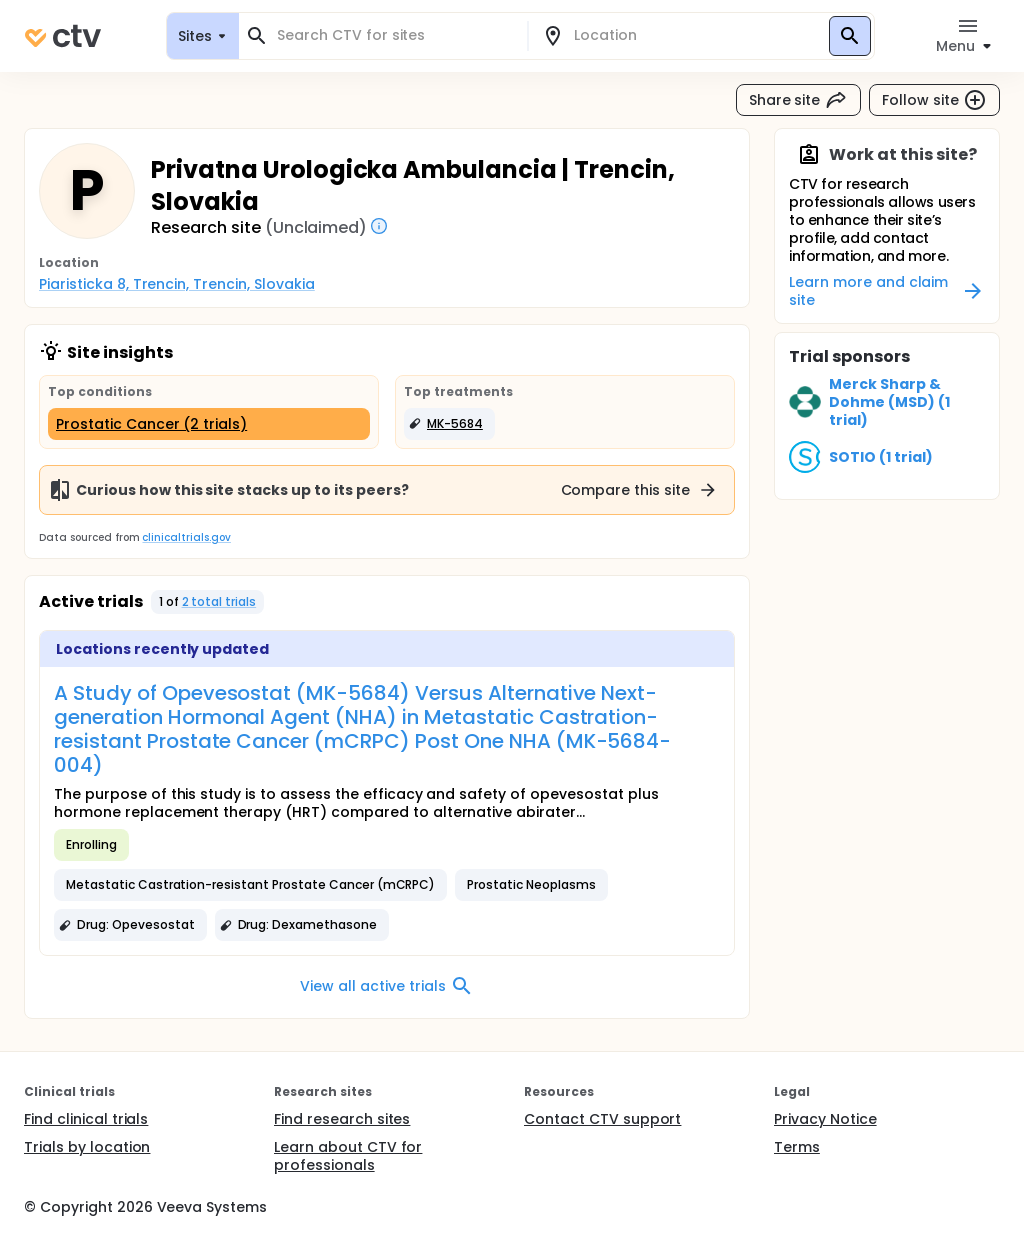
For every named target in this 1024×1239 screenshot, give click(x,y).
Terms (797, 1147)
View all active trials (386, 986)
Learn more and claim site (887, 291)
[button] (449, 424)
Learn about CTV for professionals (348, 1156)
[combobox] (395, 35)
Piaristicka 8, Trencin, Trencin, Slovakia (177, 284)
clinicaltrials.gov (186, 537)
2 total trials (219, 601)
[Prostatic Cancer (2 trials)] (209, 424)
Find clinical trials (86, 1119)
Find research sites (342, 1119)
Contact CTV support (602, 1119)
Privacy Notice (825, 1119)
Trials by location (87, 1147)
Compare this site (640, 490)
